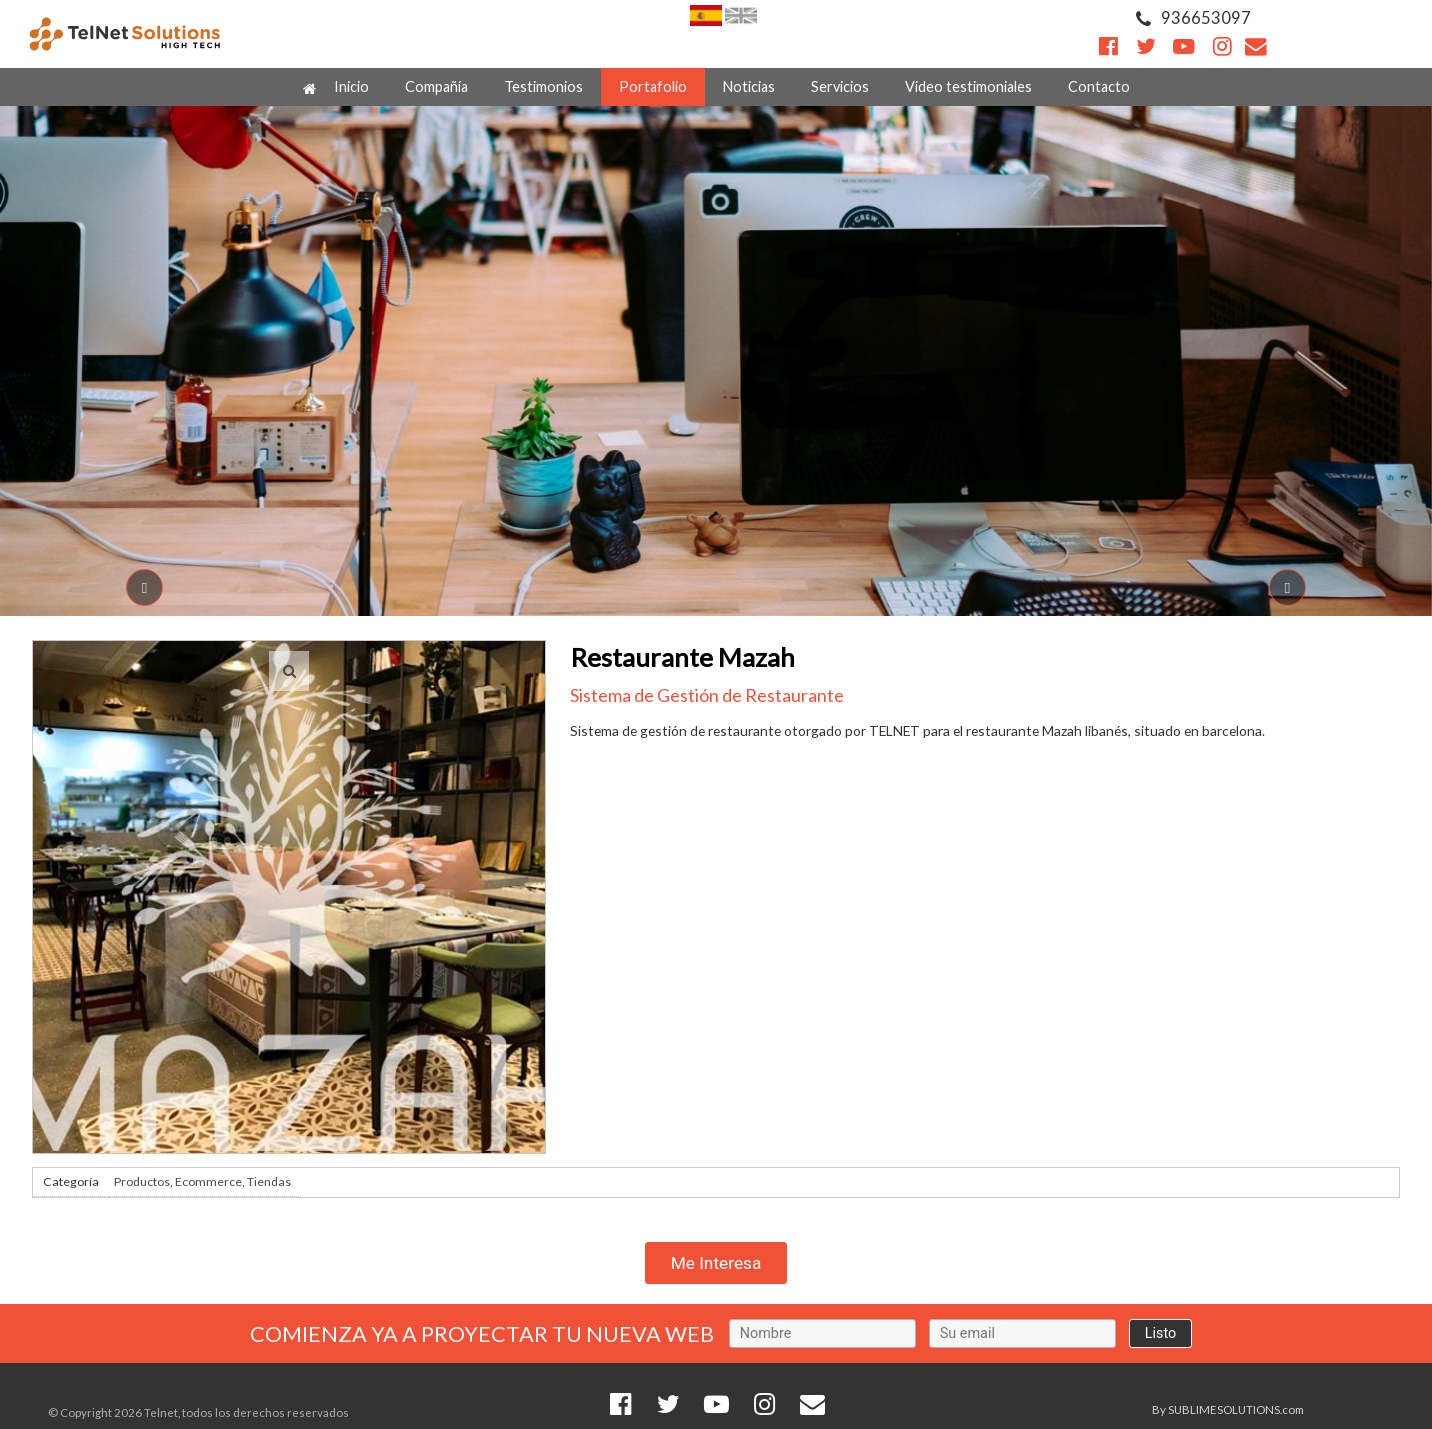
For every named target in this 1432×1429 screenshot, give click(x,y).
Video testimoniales (968, 86)
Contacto (1099, 86)
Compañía (436, 86)
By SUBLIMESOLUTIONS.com (1228, 1409)
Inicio (336, 87)
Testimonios (543, 86)
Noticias (749, 86)
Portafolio (653, 86)
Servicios (840, 86)
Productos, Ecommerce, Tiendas (202, 1181)
